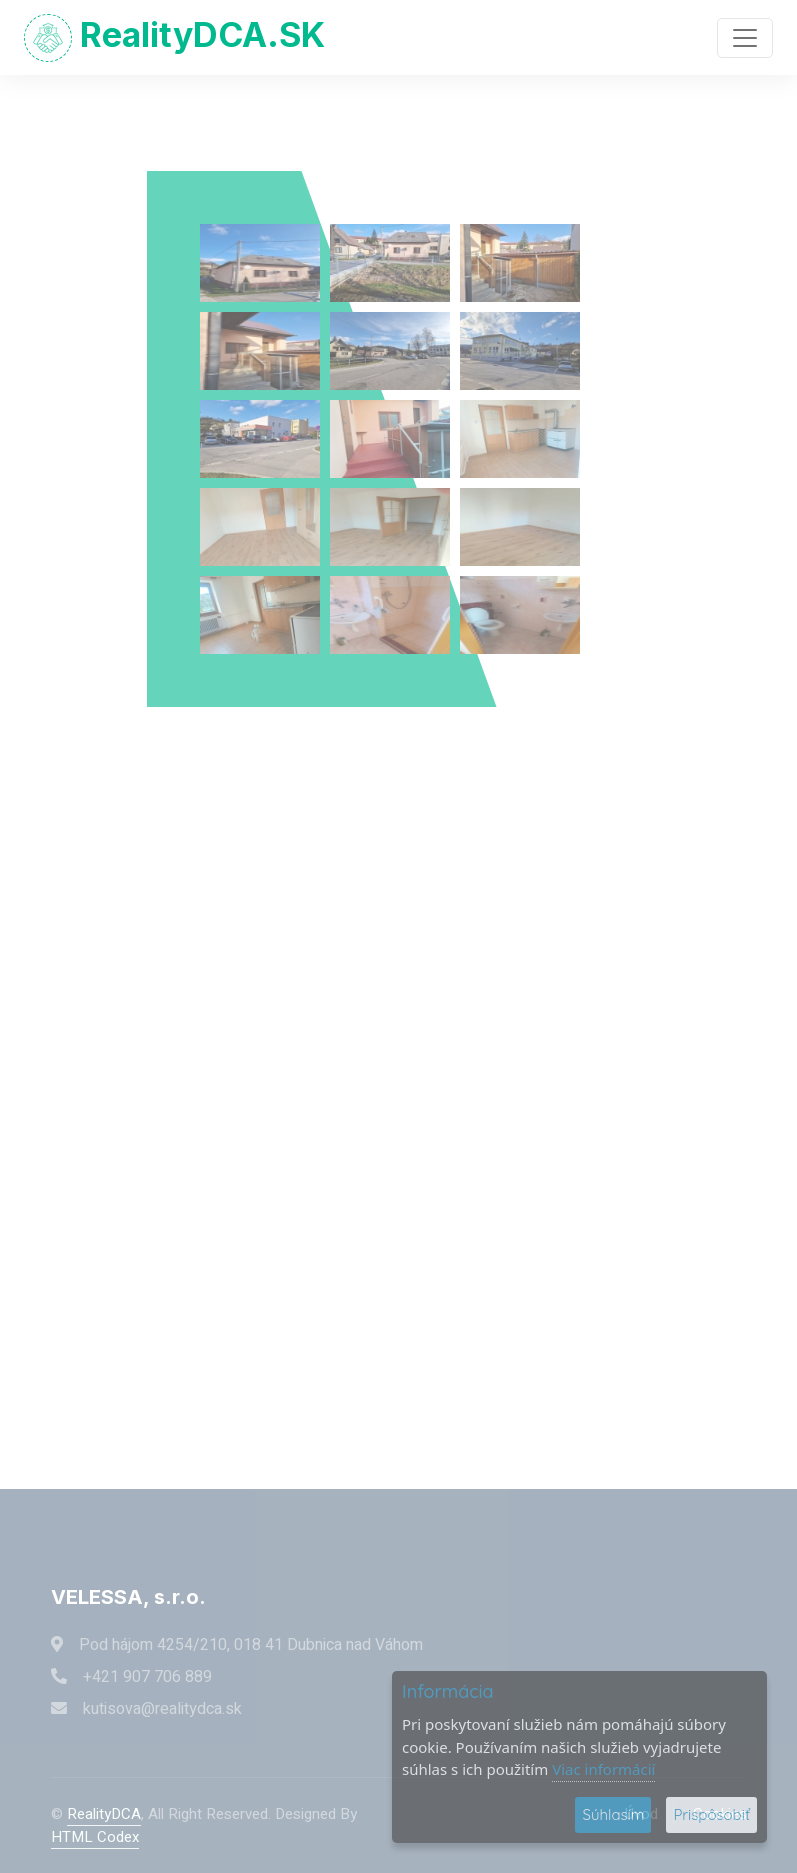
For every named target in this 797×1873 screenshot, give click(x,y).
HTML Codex (95, 1837)
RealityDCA (104, 1814)
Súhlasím (613, 1814)
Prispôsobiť (711, 1814)
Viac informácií (603, 1769)
